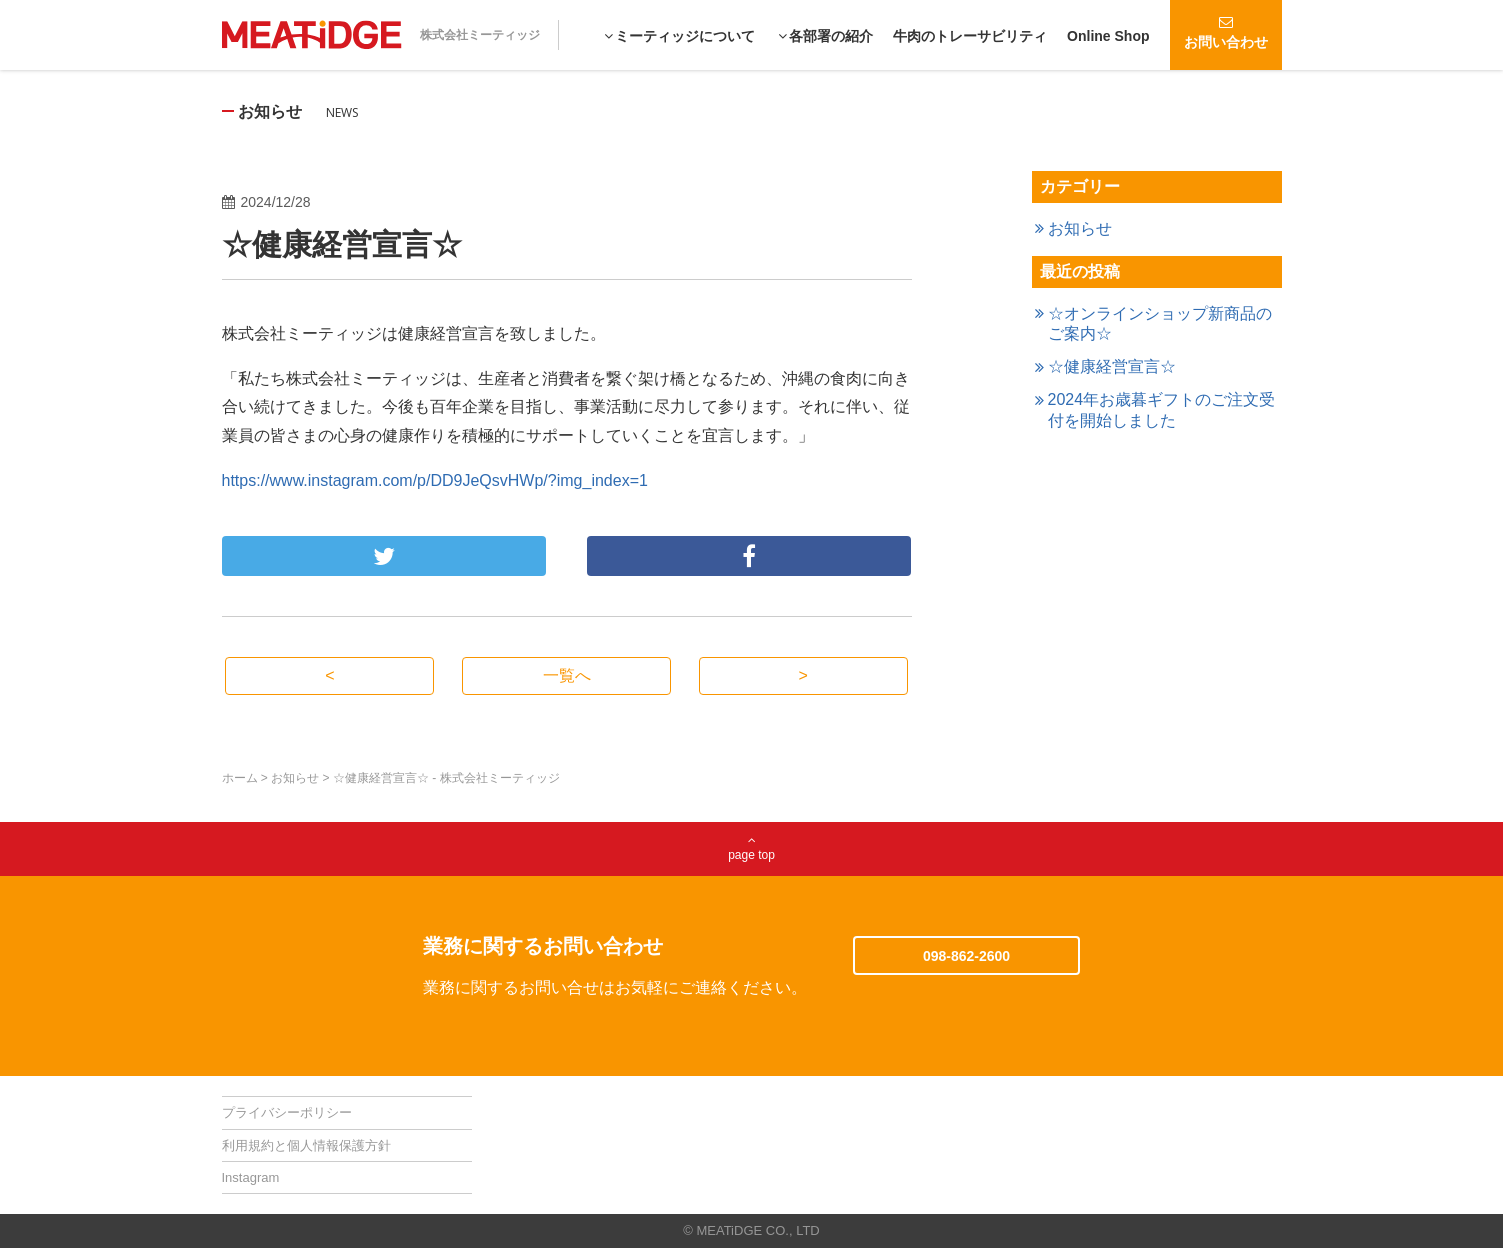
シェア (749, 556)
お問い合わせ (1226, 42)
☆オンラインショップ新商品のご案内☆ (1160, 324)
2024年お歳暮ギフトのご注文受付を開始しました (1162, 410)
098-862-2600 (966, 956)
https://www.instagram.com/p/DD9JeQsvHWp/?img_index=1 (435, 480)
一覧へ (567, 675)
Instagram (251, 1177)
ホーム (240, 778)
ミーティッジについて (685, 36)
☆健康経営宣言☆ (1112, 366)
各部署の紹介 (831, 36)
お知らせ (1080, 228)
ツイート (384, 556)
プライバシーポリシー (287, 1112)
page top (751, 855)
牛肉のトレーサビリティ (970, 36)
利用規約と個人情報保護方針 (306, 1145)
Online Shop (1108, 36)
